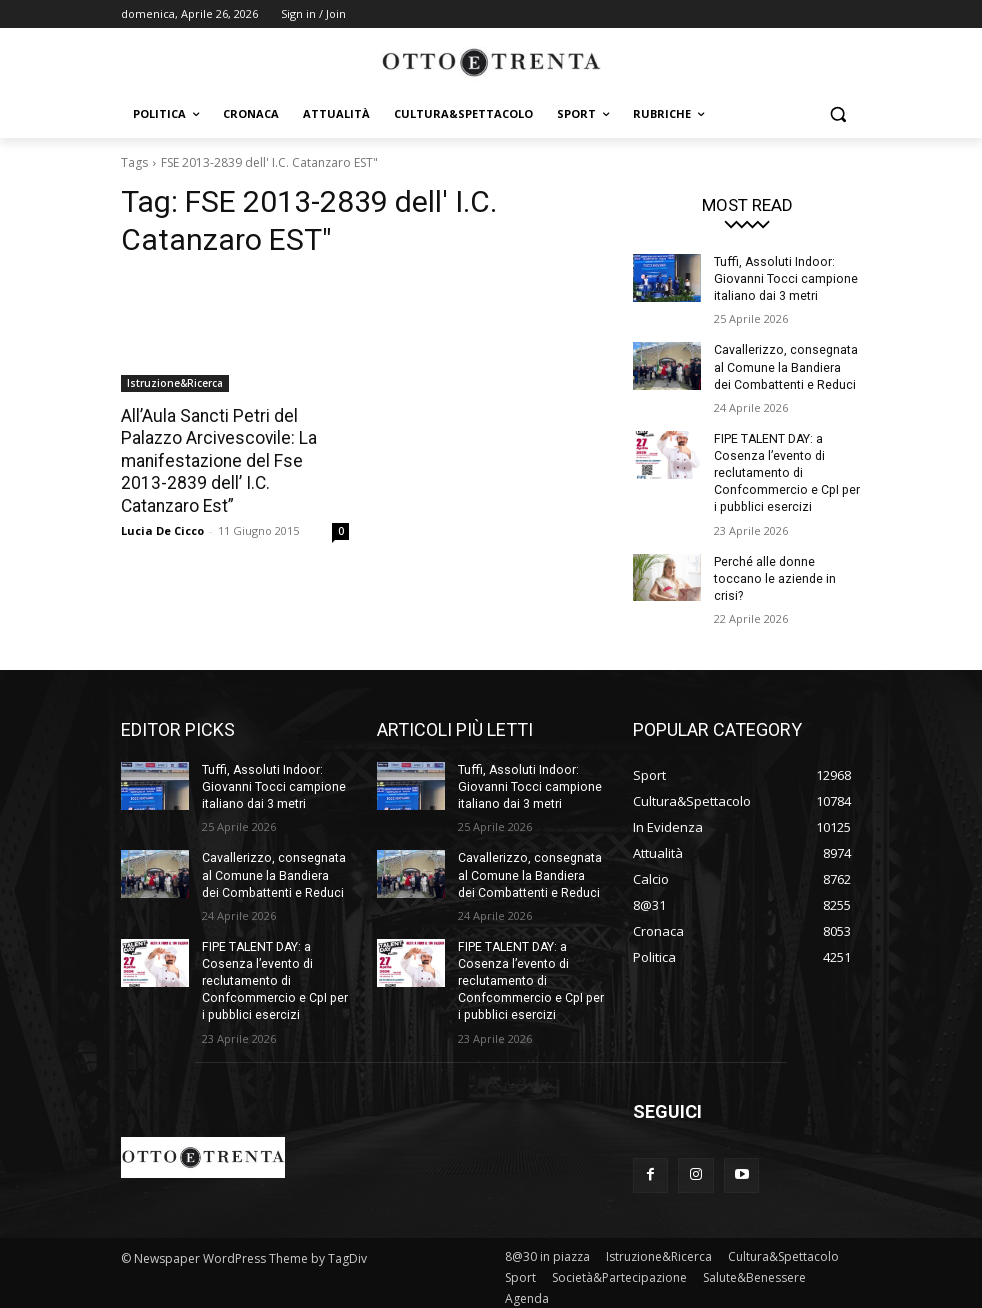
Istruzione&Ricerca (175, 383)
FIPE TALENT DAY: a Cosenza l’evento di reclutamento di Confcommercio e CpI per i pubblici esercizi (787, 470)
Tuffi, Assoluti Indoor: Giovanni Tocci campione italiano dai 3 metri (783, 279)
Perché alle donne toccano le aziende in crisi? (774, 575)
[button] (837, 114)
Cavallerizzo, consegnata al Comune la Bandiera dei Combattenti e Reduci (787, 366)
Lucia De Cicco (162, 506)
